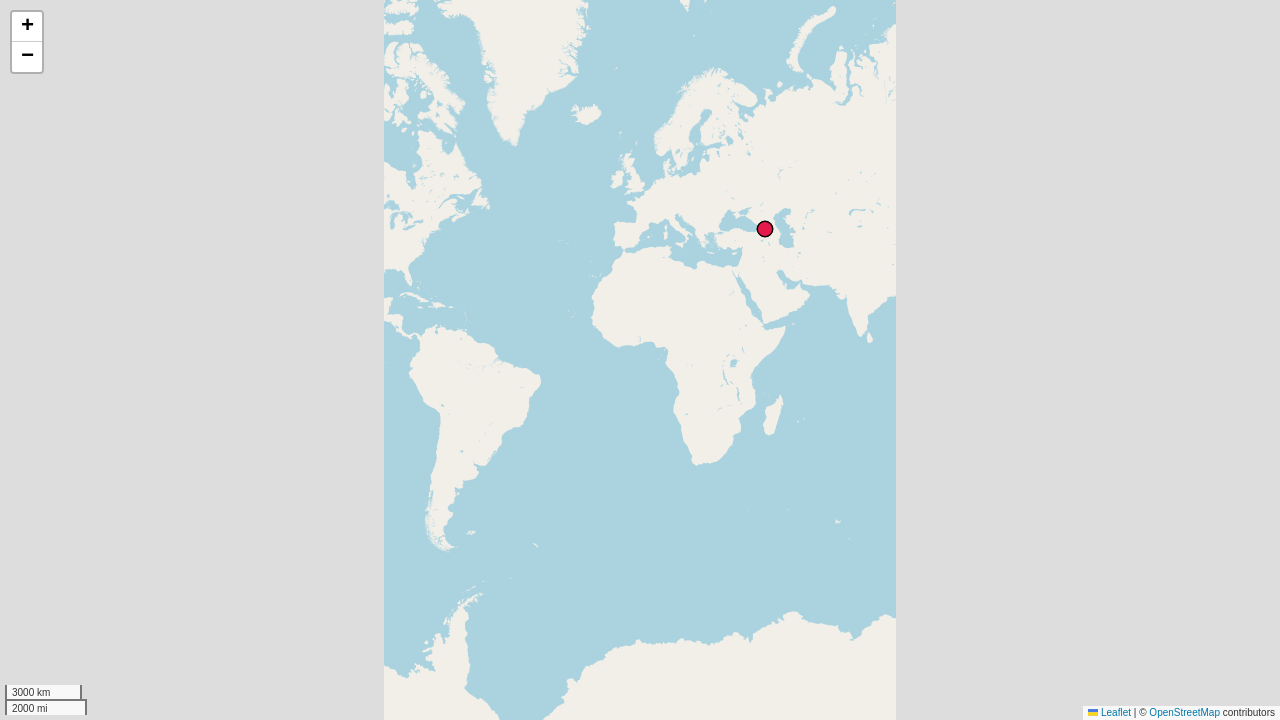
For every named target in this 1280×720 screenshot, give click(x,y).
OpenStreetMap (1184, 712)
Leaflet (1109, 712)
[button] (27, 27)
